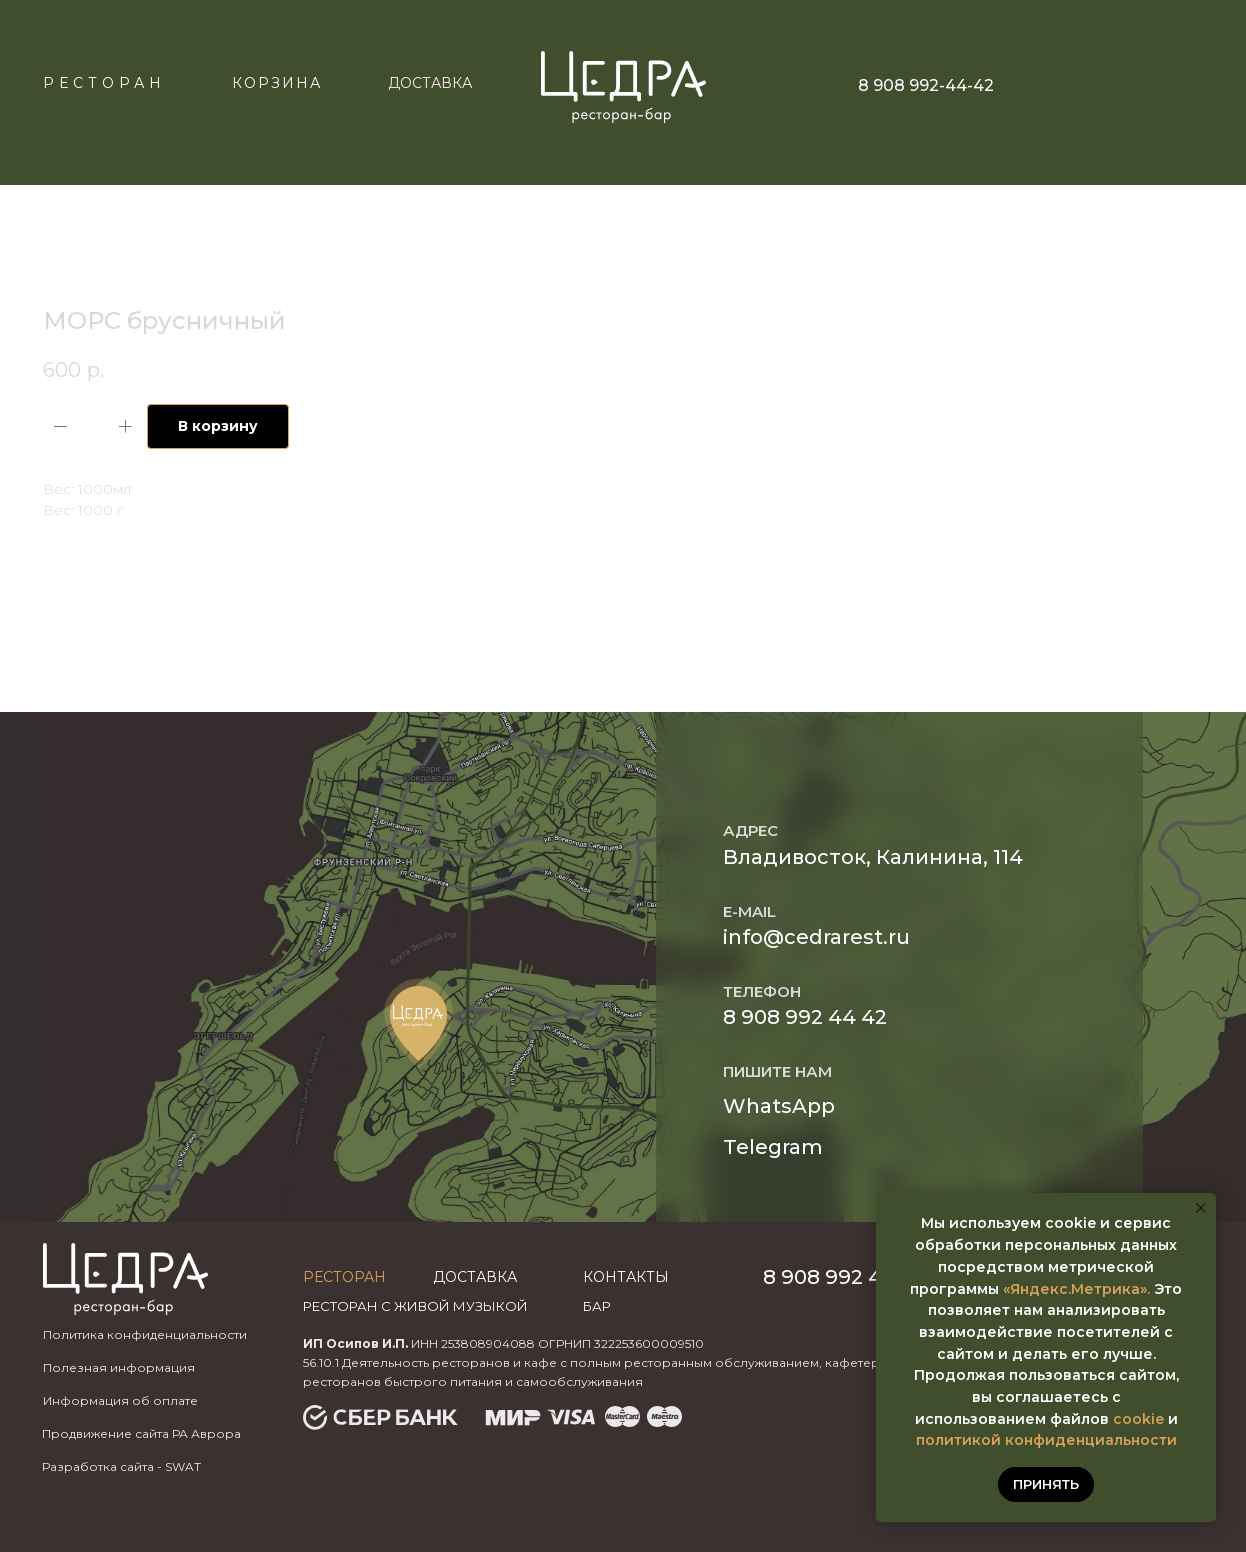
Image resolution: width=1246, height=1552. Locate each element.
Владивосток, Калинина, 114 (873, 857)
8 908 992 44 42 (805, 1017)
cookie (1138, 1419)
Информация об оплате (120, 1400)
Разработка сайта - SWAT (121, 1466)
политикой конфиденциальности (1046, 1440)
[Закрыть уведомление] (1201, 1208)
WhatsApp (779, 1106)
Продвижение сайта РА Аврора (141, 1433)
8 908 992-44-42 (926, 85)
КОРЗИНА (277, 83)
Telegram (773, 1147)
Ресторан (104, 83)
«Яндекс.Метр (1057, 1289)
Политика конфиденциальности (145, 1334)
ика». (1131, 1289)
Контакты (626, 1277)
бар (597, 1306)
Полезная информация (119, 1367)
